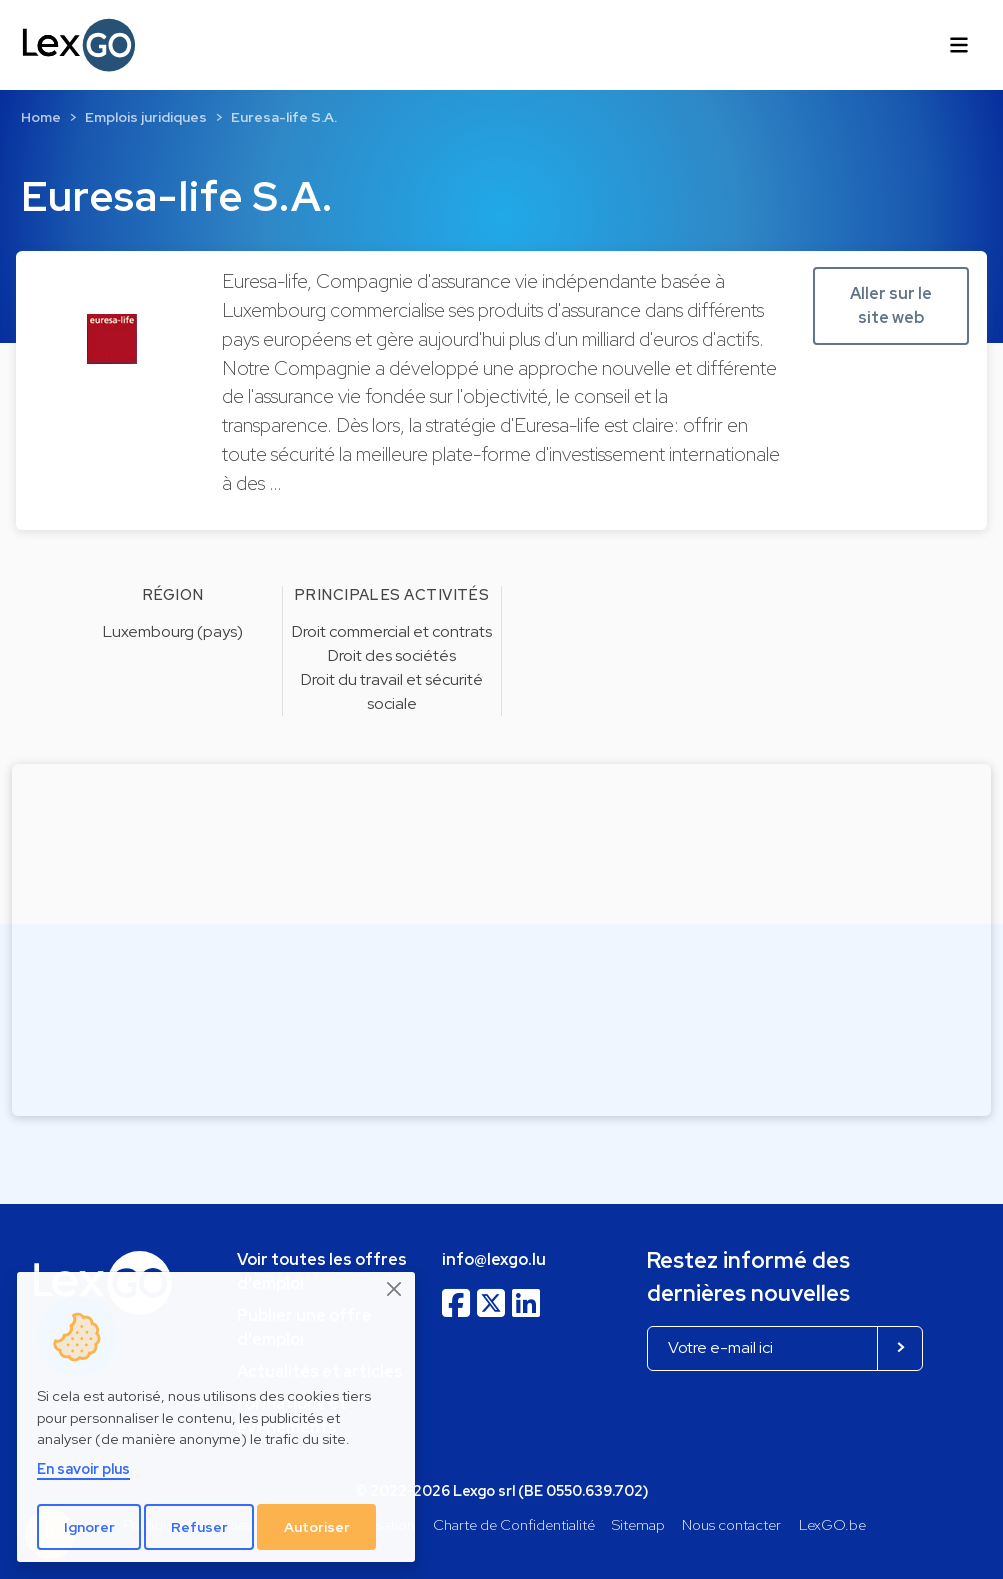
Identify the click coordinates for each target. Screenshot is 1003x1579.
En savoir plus (83, 1468)
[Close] (395, 1289)
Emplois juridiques (146, 117)
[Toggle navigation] (959, 45)
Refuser (199, 1527)
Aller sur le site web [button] (891, 305)
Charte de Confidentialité (514, 1524)
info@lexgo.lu (494, 1259)
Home (41, 117)
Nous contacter (731, 1524)
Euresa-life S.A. (284, 117)
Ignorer (89, 1527)
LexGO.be (832, 1524)
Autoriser (317, 1527)
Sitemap (638, 1524)
